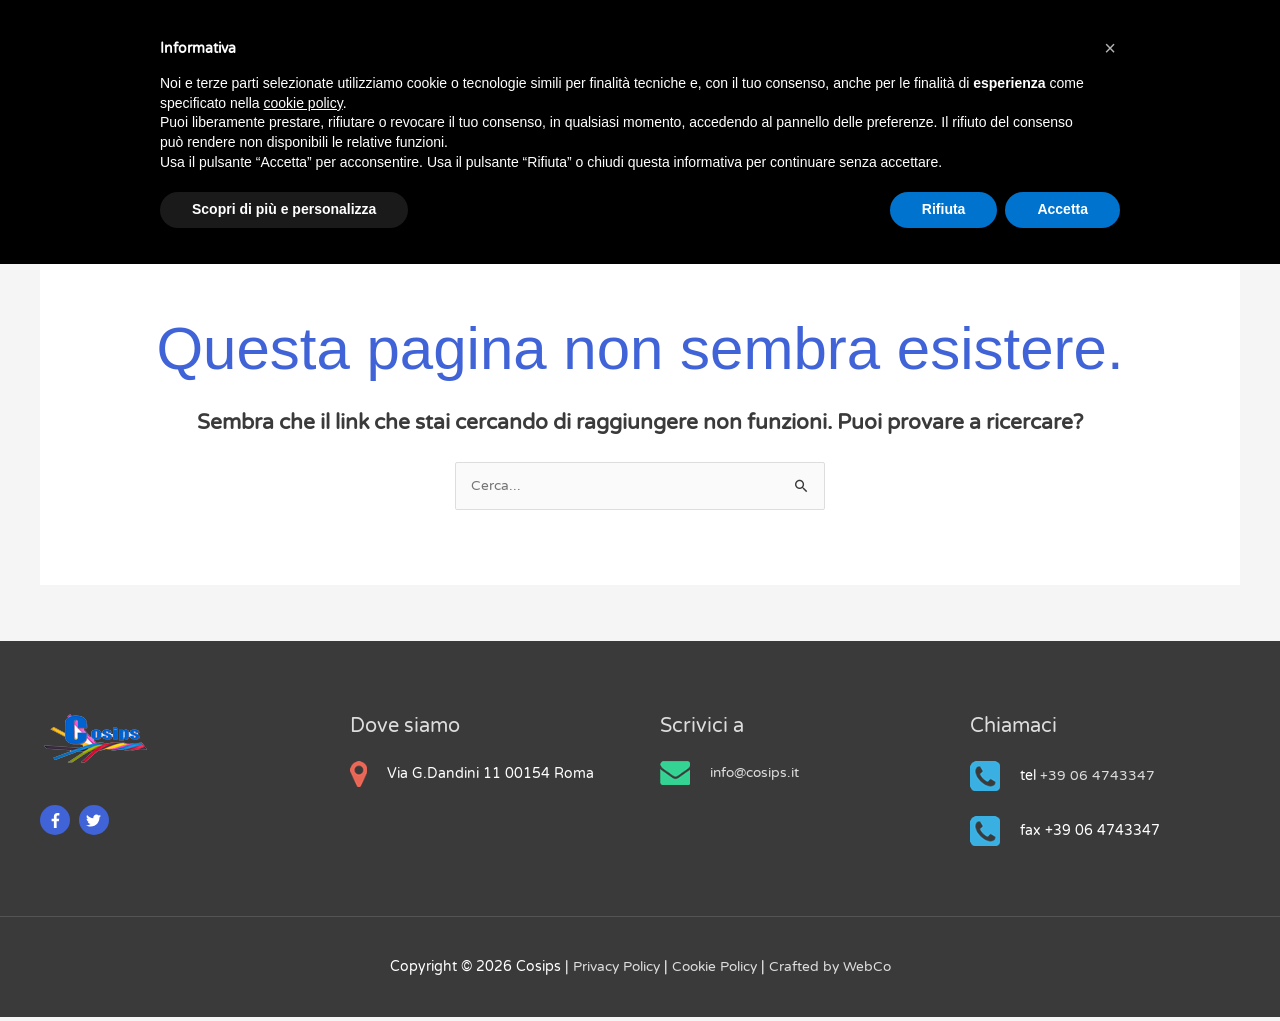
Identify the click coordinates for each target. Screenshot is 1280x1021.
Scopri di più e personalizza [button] (284, 209)
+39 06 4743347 (1097, 779)
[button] (1110, 48)
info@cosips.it (756, 776)
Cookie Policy (717, 970)
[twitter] (96, 824)
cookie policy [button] (303, 103)
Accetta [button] (1062, 209)
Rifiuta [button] (944, 209)
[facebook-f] (57, 824)
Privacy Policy (615, 970)
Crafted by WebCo (834, 970)
